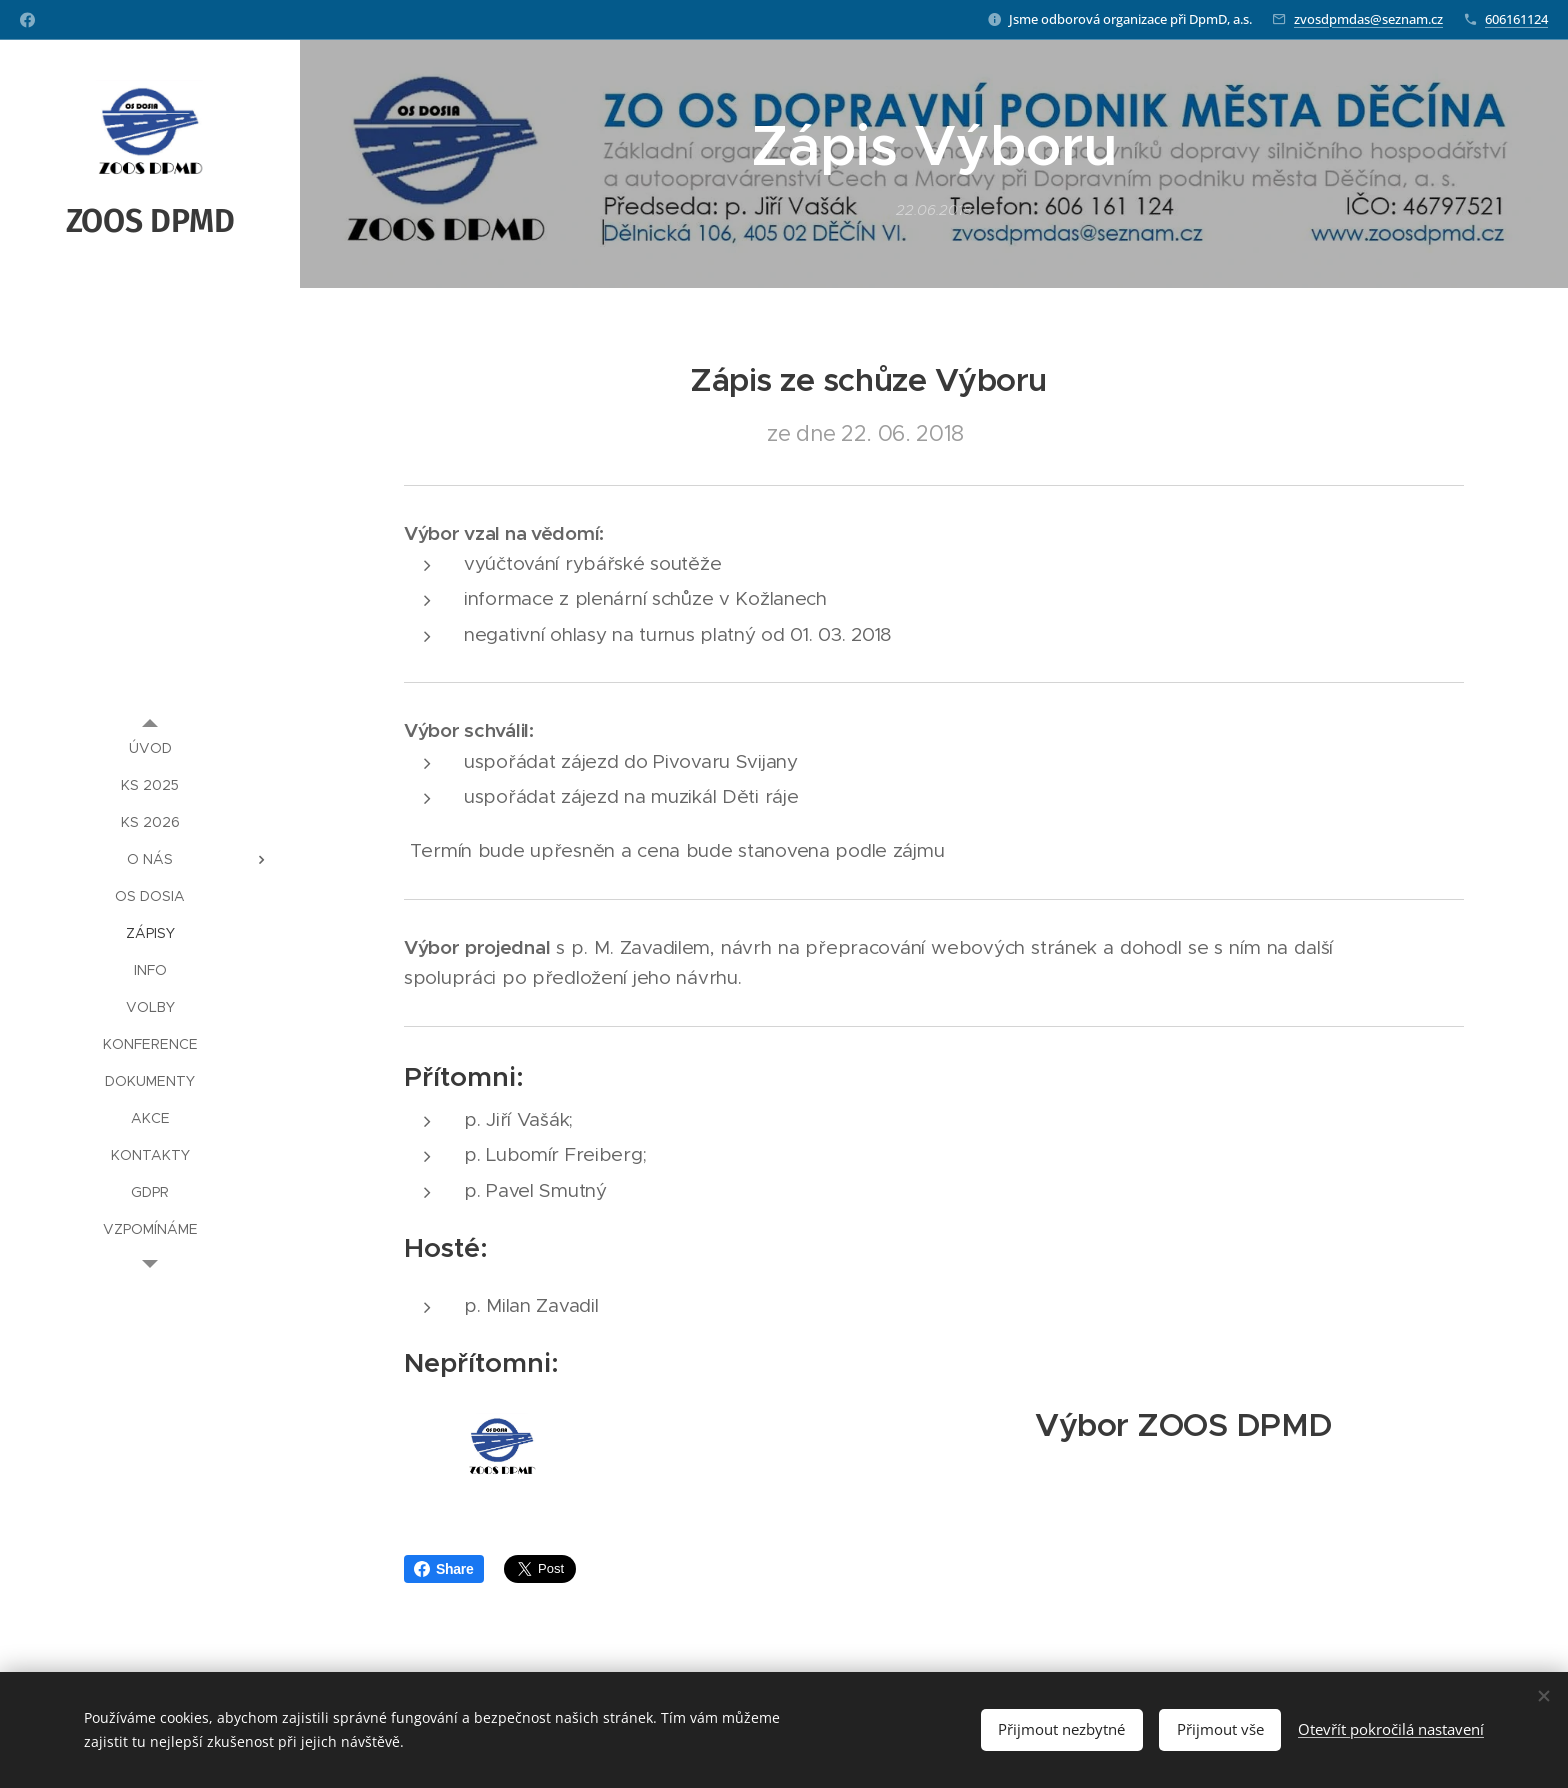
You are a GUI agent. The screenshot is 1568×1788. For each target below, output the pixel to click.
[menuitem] (150, 748)
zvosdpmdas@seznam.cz (1368, 19)
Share (444, 1569)
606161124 (1516, 19)
